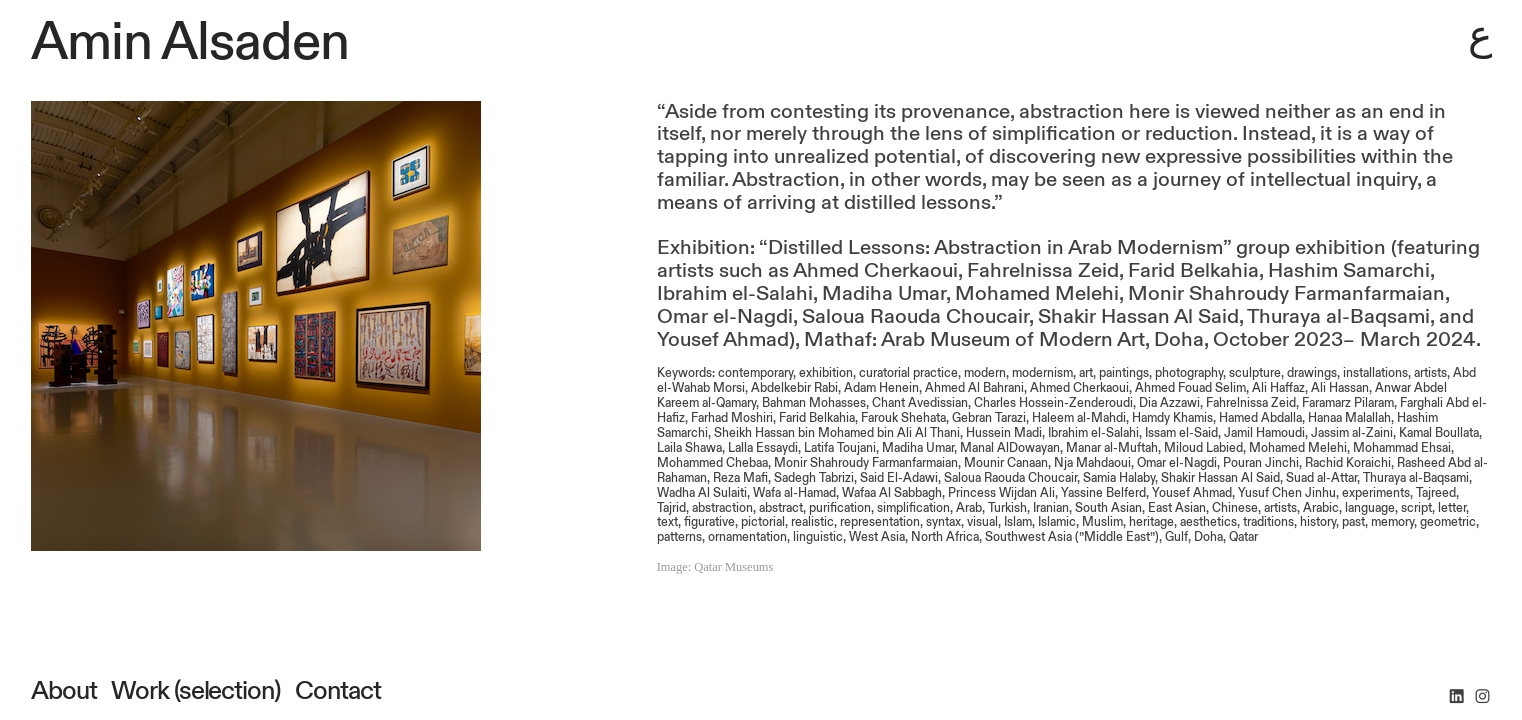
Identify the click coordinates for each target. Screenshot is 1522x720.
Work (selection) (195, 691)
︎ (1482, 697)
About (64, 691)
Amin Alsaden (190, 42)
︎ (1456, 697)
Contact (335, 691)
